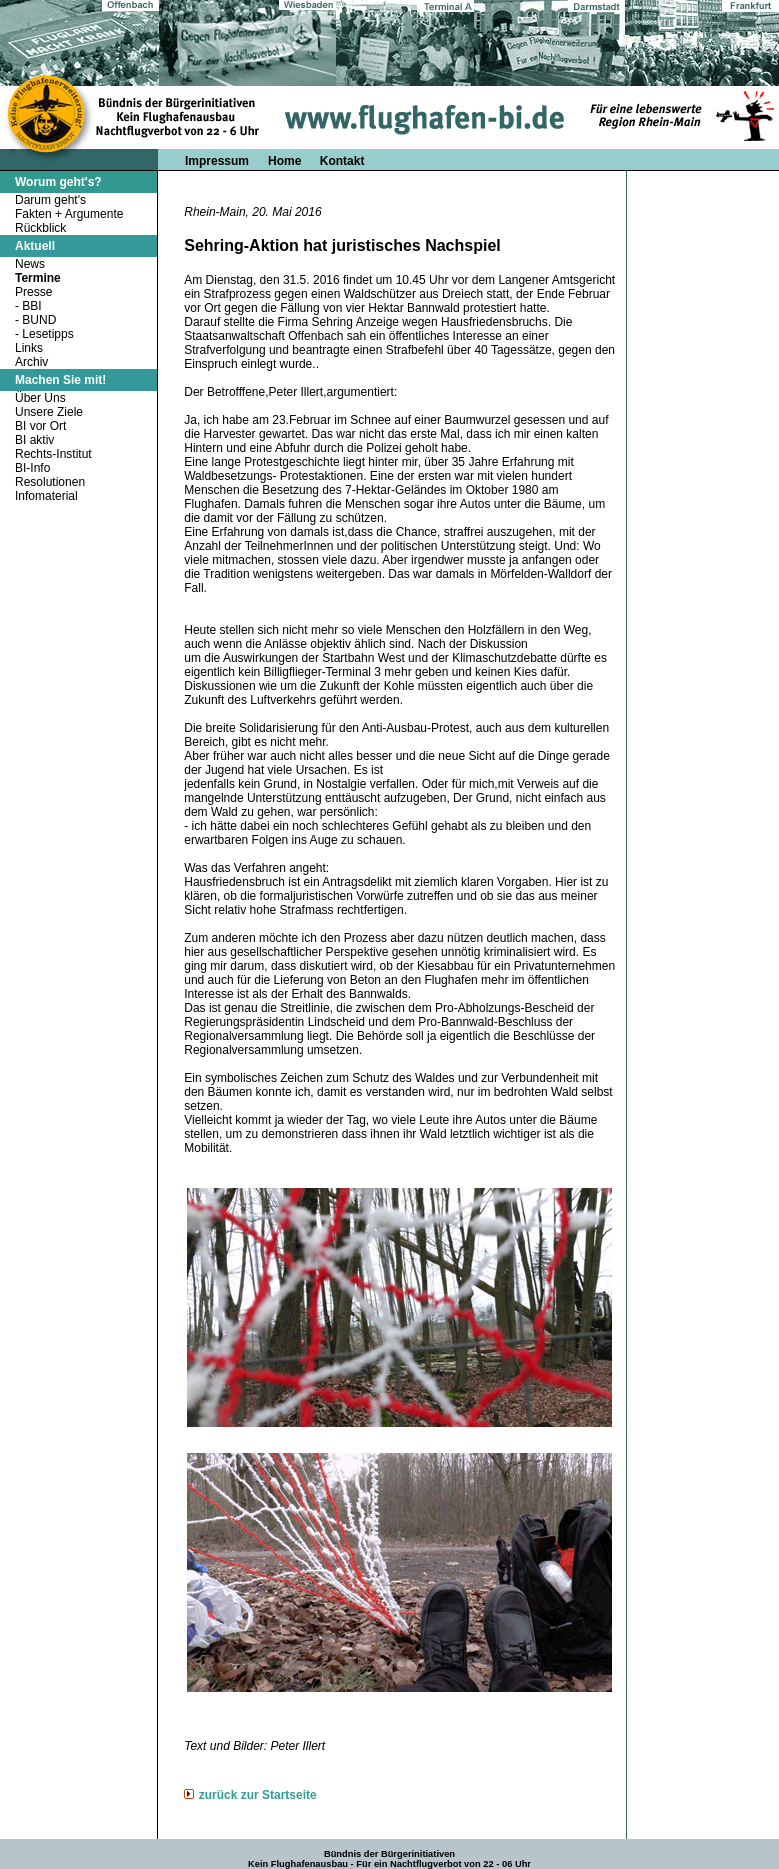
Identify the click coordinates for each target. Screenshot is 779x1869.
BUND (39, 320)
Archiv (31, 362)
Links (29, 348)
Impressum (217, 161)
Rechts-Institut (53, 454)
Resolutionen (50, 482)
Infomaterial (46, 496)
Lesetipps (47, 334)
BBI (31, 306)
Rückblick (40, 228)
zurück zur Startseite (258, 1795)
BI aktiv (34, 440)
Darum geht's (50, 200)
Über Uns (40, 398)
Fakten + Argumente (69, 214)
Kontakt (342, 161)
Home (286, 161)
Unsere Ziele (49, 412)
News (30, 264)
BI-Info (32, 468)
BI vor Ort (40, 426)
